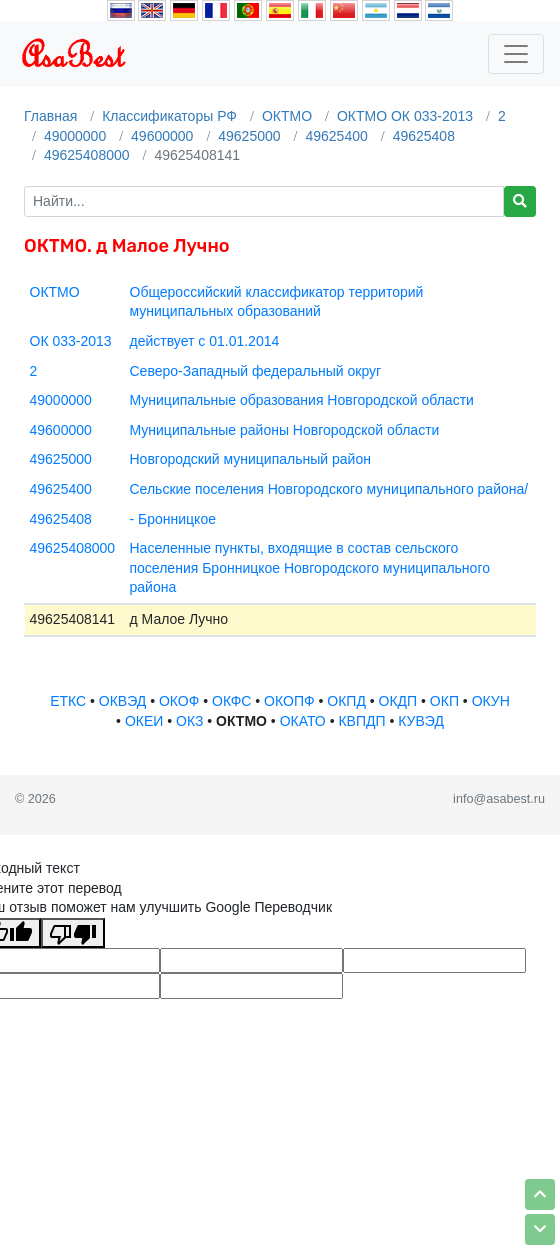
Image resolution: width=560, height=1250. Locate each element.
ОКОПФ (289, 701)
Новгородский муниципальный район (250, 459)
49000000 (75, 136)
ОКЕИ (144, 721)
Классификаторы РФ (169, 116)
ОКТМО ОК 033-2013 (405, 116)
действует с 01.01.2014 (205, 341)
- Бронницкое (173, 519)
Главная (50, 116)
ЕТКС (68, 701)
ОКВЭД (122, 701)
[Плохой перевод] (73, 933)
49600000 (162, 136)
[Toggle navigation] (516, 54)
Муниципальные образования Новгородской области (302, 400)
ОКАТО (303, 721)
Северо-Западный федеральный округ (256, 371)
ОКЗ (189, 721)
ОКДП (398, 701)
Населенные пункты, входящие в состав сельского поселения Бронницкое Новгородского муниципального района (310, 567)
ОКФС (231, 701)
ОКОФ (179, 701)
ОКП (444, 701)
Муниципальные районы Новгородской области (285, 430)
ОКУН (491, 701)
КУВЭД (421, 721)
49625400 (336, 136)
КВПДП (361, 721)
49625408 (424, 136)
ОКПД (346, 701)
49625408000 (87, 155)
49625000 (249, 136)
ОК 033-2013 (71, 341)
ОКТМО (287, 116)
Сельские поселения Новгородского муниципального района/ (329, 489)
